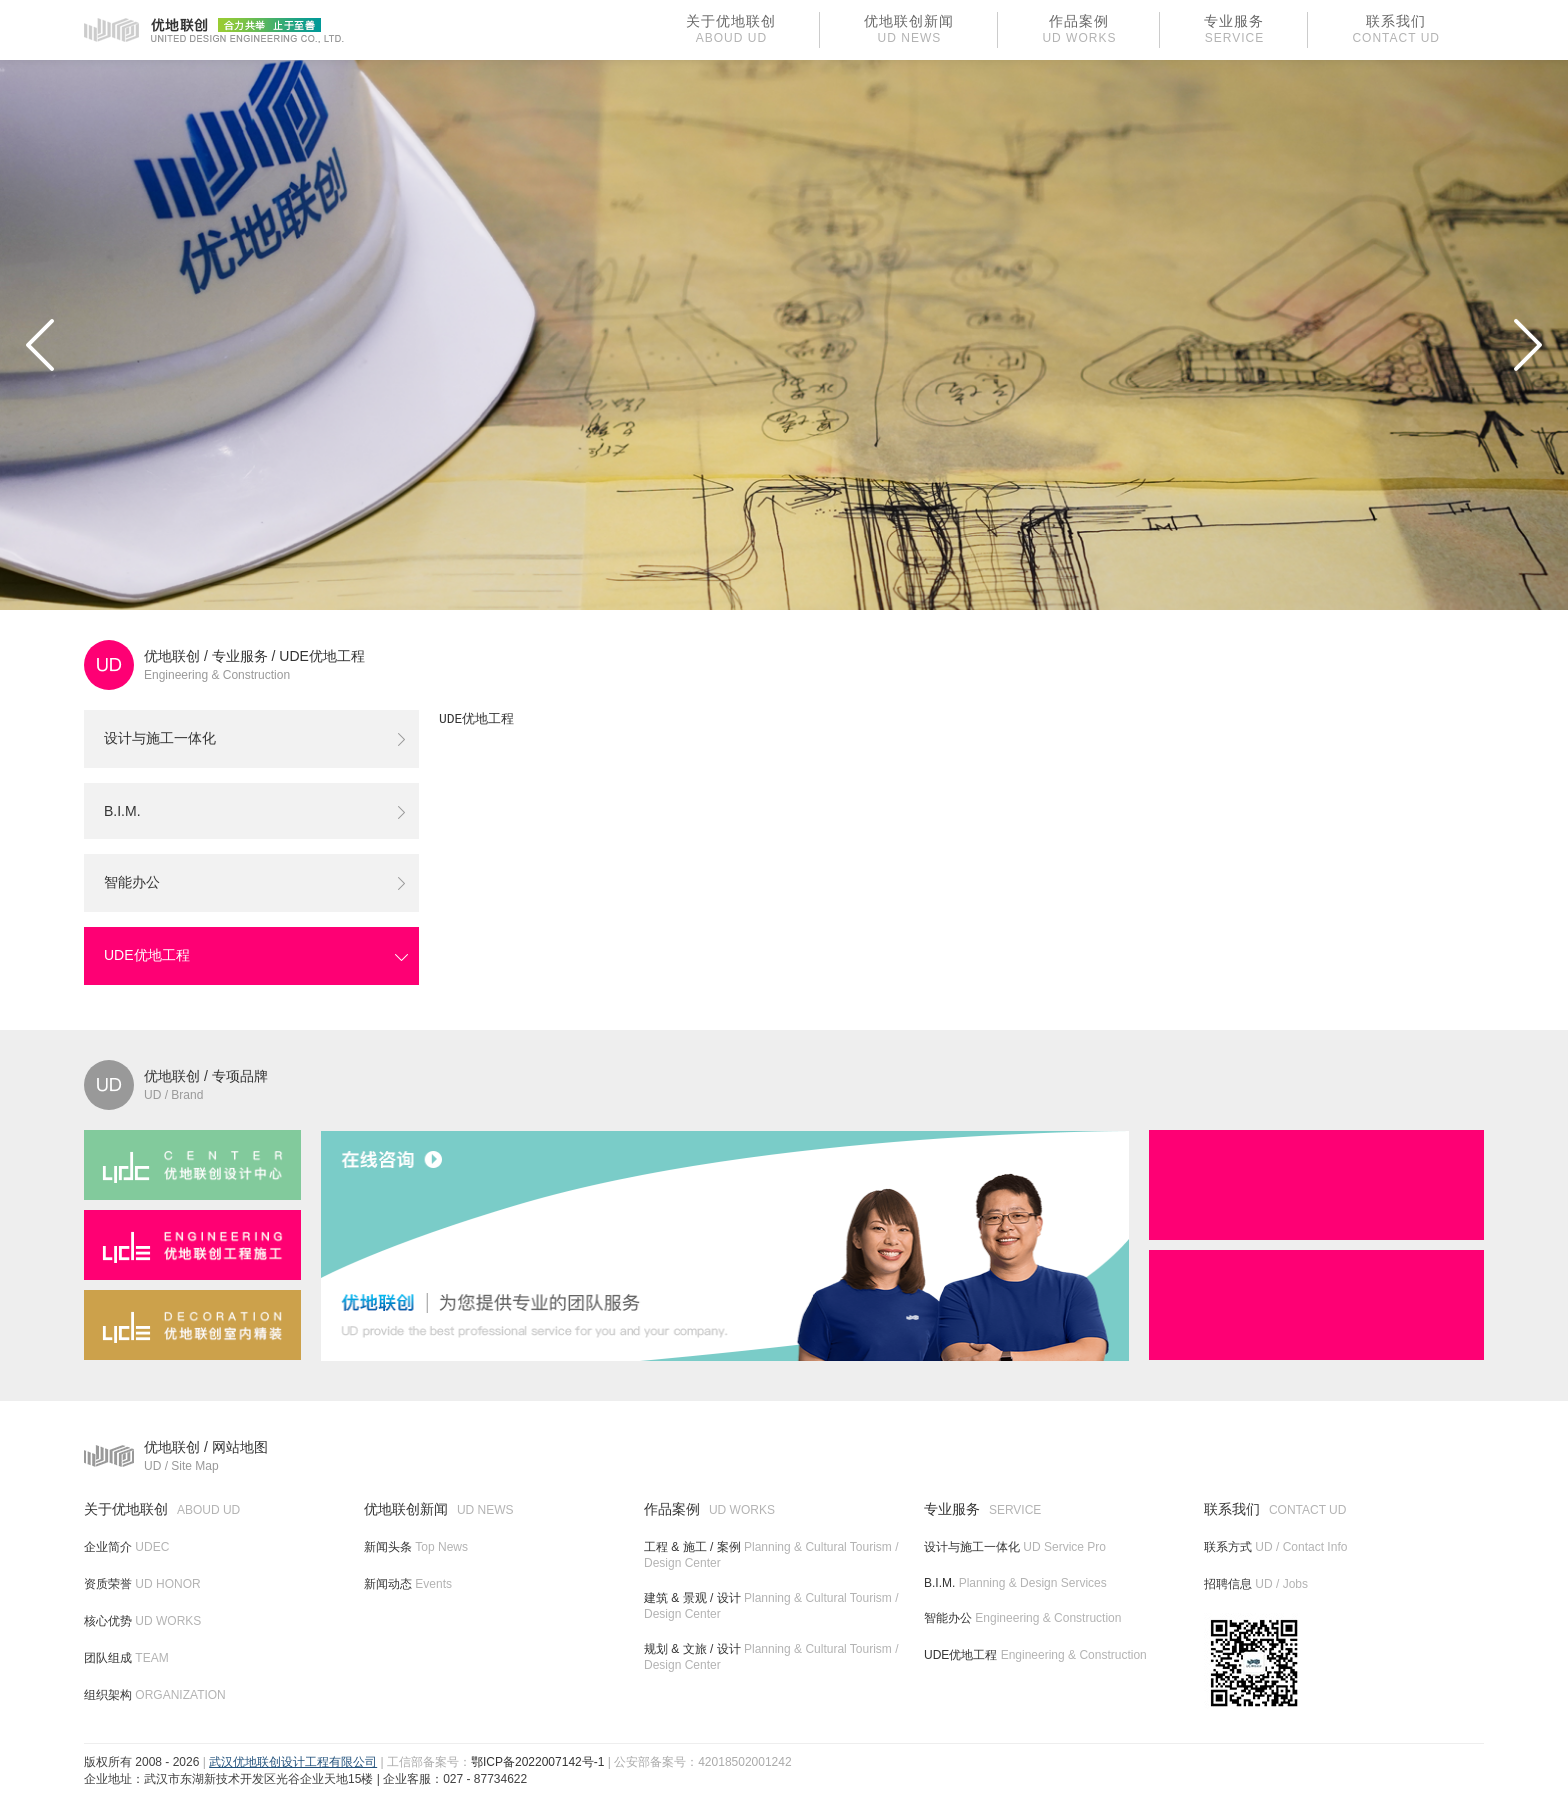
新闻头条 (416, 1547)
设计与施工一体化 (160, 738)
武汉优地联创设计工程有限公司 (293, 1762)
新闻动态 (408, 1584)
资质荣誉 (142, 1584)
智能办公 (132, 882)
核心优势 (142, 1621)
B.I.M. (122, 811)
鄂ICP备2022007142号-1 (537, 1762)
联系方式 (1275, 1547)
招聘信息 (1256, 1584)
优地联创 (172, 656)
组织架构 (155, 1695)
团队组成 (126, 1658)
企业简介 (126, 1547)
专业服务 (240, 656)
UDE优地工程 (322, 656)
